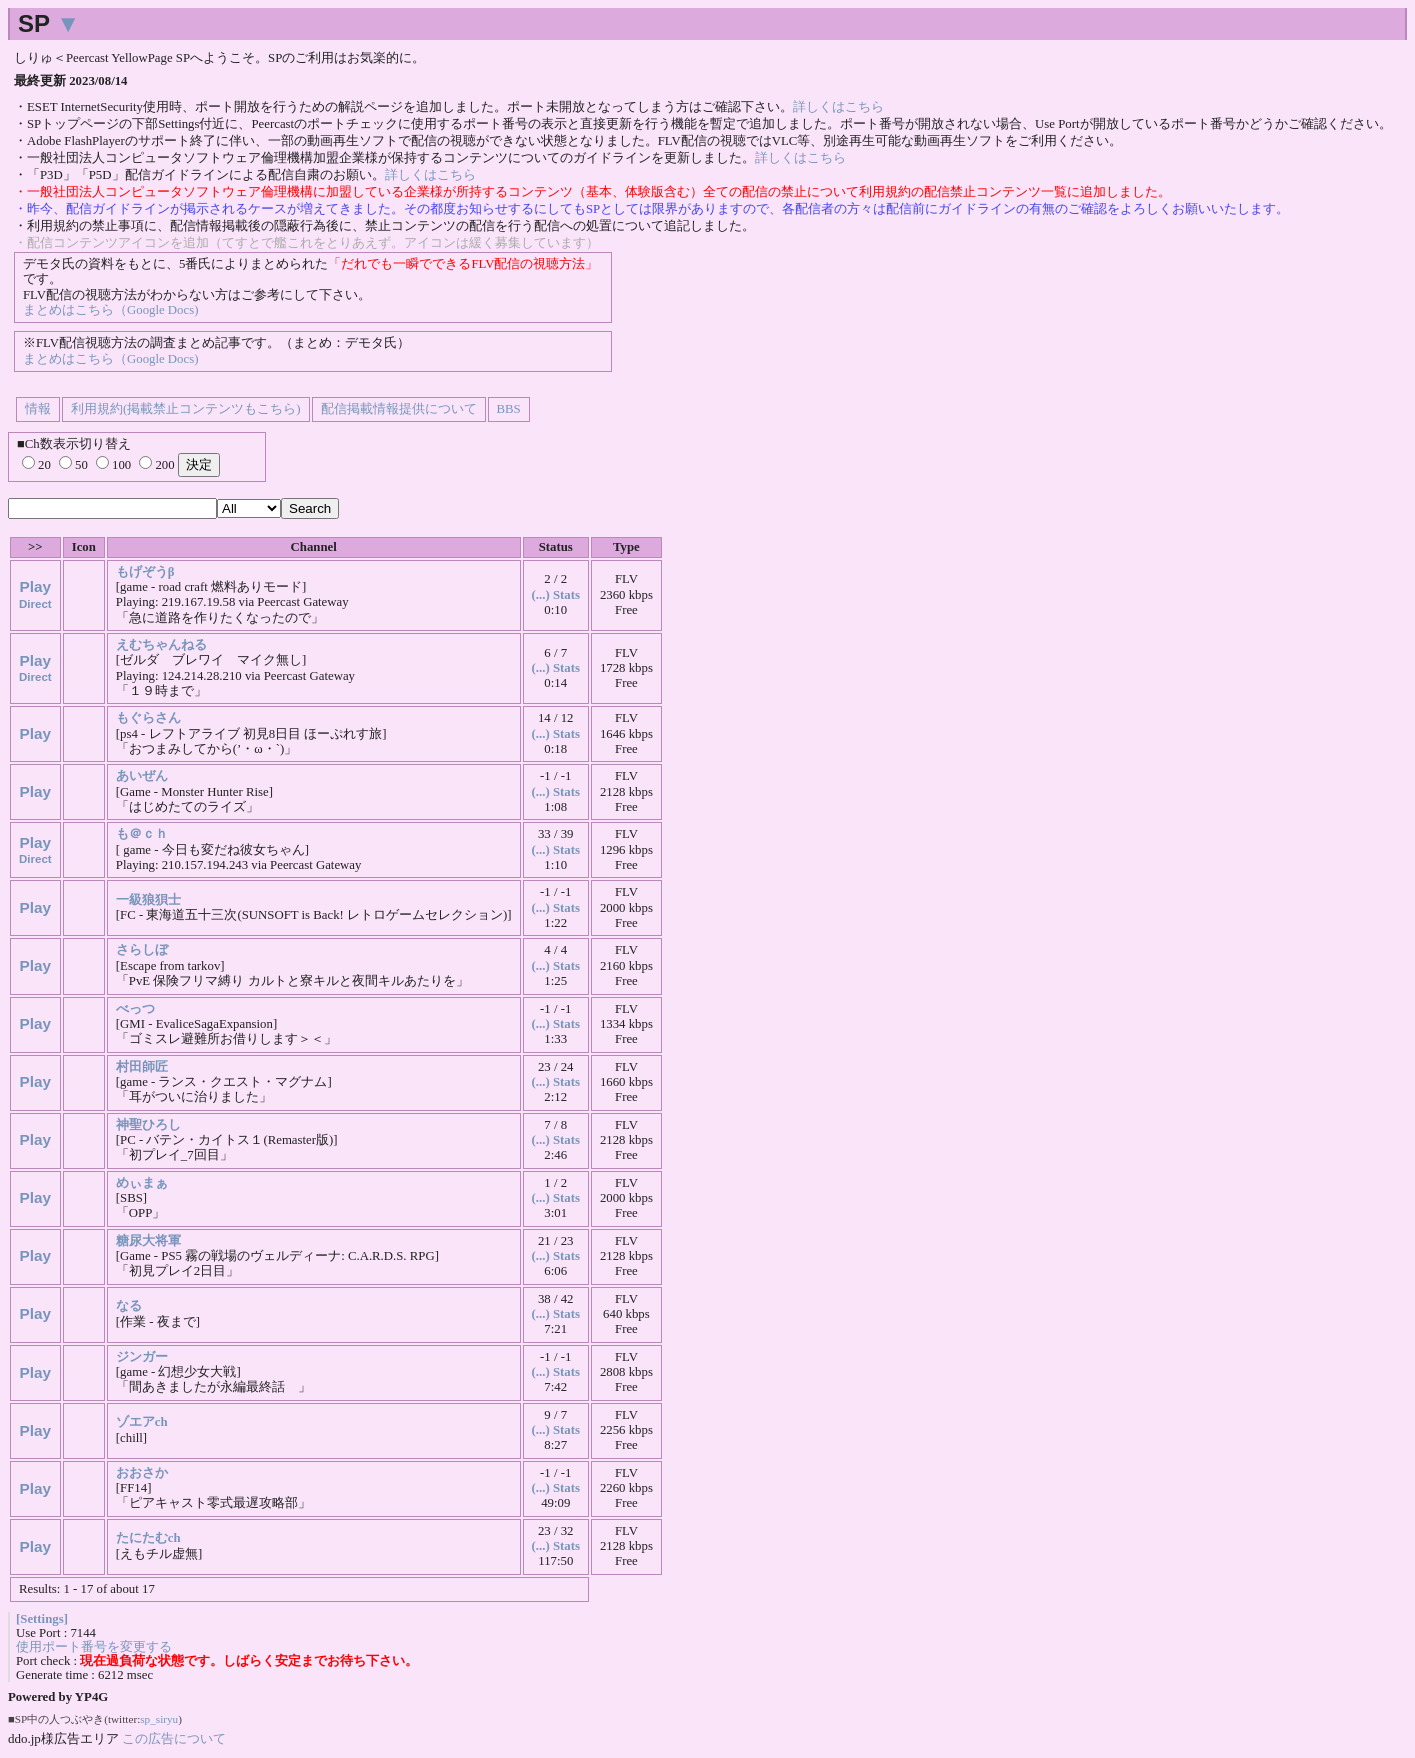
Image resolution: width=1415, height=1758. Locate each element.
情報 (38, 409)
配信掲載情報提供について (399, 409)
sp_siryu (159, 1719)
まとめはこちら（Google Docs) (110, 310)
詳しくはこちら (838, 107)
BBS (509, 409)
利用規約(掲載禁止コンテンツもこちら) (186, 409)
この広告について (174, 1738)
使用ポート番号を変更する (94, 1647)
